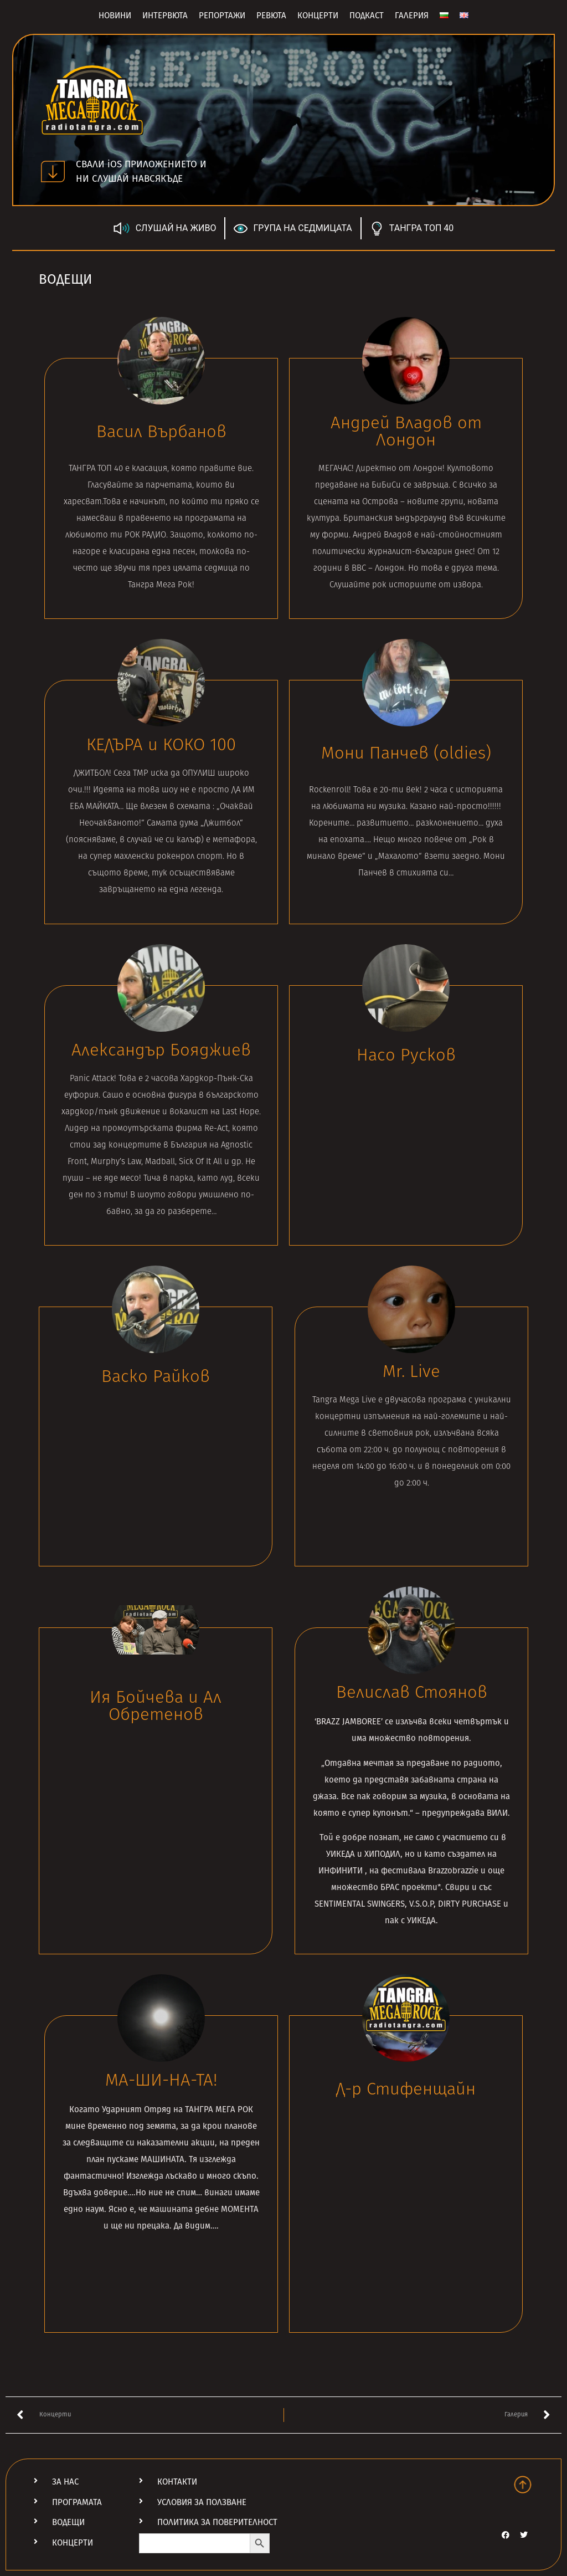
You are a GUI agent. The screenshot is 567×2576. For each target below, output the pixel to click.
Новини (115, 16)
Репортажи (222, 16)
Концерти (317, 16)
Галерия (412, 16)
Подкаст (366, 16)
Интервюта (165, 16)
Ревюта (271, 16)
